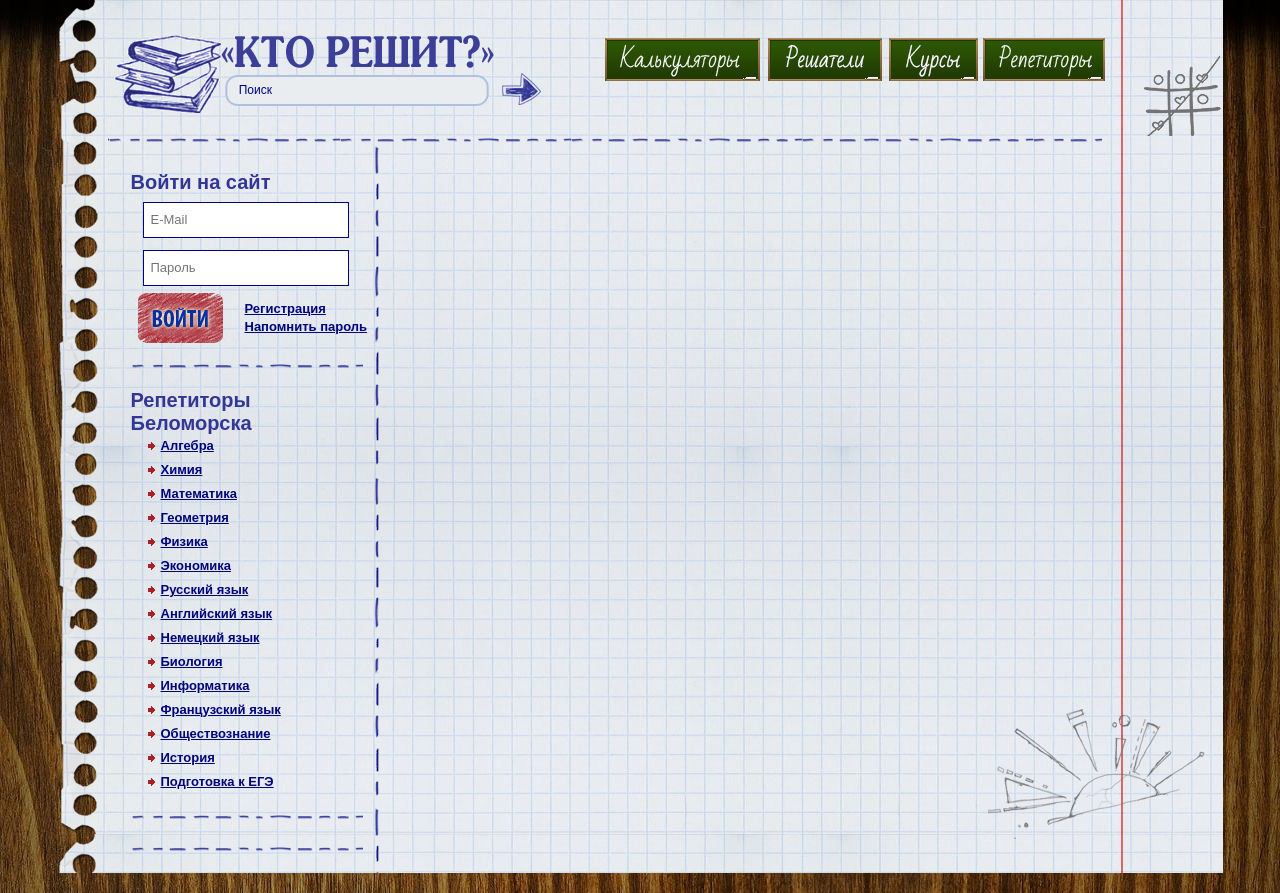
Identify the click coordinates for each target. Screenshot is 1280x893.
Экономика (196, 565)
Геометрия (195, 517)
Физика (184, 541)
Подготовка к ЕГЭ (217, 781)
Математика (199, 493)
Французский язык (221, 709)
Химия (182, 469)
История (188, 757)
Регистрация (285, 308)
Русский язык (205, 589)
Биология (192, 661)
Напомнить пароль (306, 326)
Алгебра (187, 445)
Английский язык (217, 613)
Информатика (205, 685)
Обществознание (216, 733)
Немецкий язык (210, 637)
